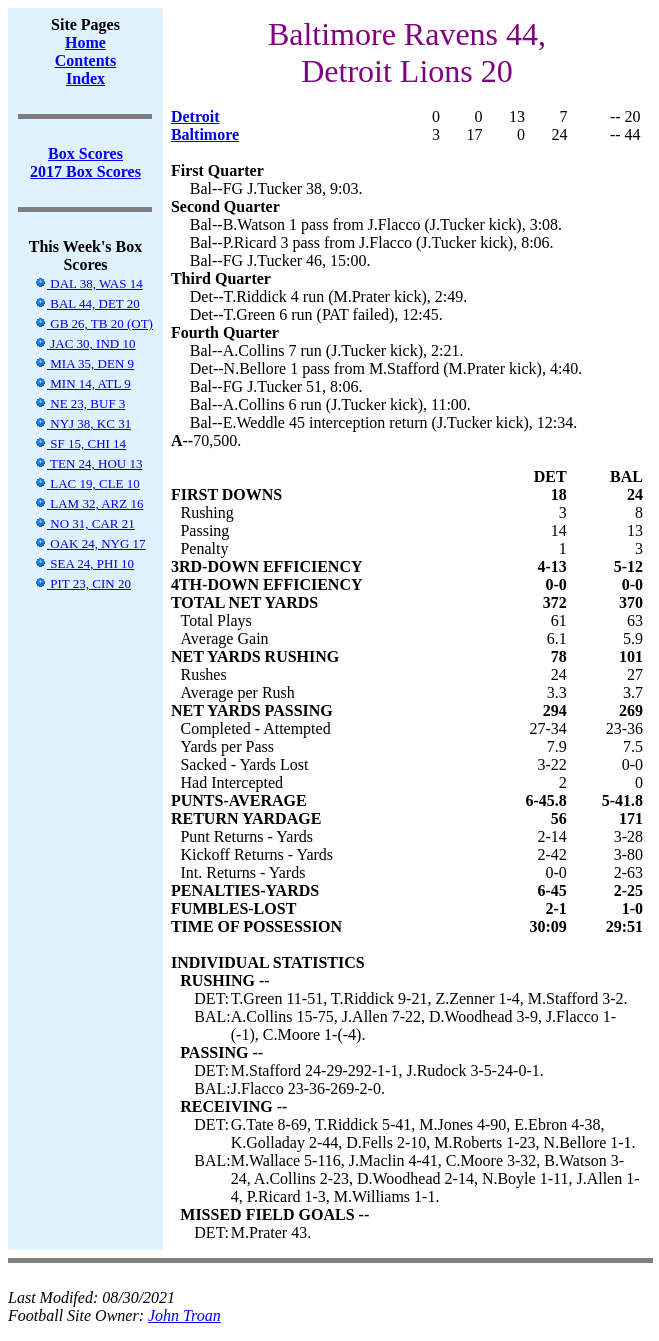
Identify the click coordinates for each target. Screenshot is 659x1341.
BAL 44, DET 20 (87, 303)
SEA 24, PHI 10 (84, 563)
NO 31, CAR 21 (84, 523)
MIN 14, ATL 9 (82, 383)
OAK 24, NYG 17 (90, 543)
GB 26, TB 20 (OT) (93, 323)
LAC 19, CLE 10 (87, 483)
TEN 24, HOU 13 (88, 463)
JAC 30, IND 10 (84, 343)
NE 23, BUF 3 (79, 403)
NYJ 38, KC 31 (82, 423)
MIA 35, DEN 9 (84, 363)
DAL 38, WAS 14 (88, 283)
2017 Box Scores (85, 171)
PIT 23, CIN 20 (82, 583)
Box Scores (85, 153)
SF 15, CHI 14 (80, 443)
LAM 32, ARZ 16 (88, 503)
